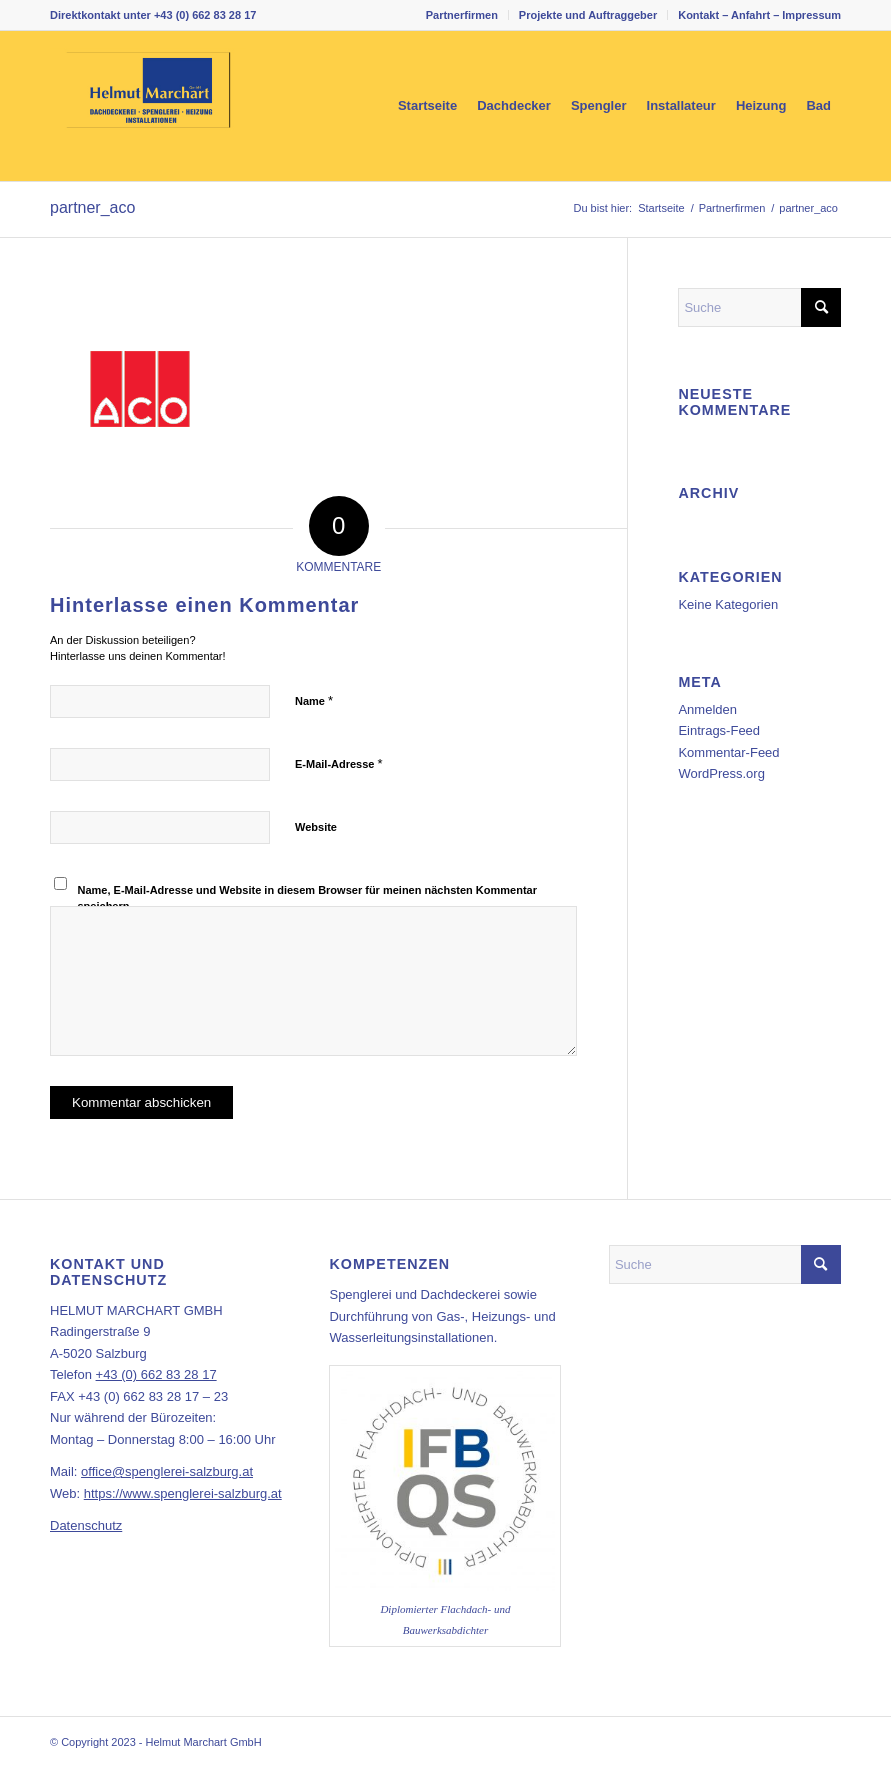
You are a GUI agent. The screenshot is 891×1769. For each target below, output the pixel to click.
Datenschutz (86, 1525)
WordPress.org (721, 773)
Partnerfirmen (462, 15)
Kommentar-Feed (728, 752)
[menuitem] (462, 15)
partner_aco (92, 207)
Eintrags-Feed (719, 730)
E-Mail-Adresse (339, 763)
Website (316, 827)
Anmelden (707, 709)
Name (314, 700)
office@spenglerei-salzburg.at (167, 1471)
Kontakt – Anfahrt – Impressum (759, 15)
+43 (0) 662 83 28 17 (205, 15)
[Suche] (759, 307)
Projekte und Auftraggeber (588, 15)
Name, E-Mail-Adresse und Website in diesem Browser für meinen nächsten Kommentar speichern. (307, 898)
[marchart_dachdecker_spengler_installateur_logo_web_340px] (148, 106)
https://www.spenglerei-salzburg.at (183, 1493)
